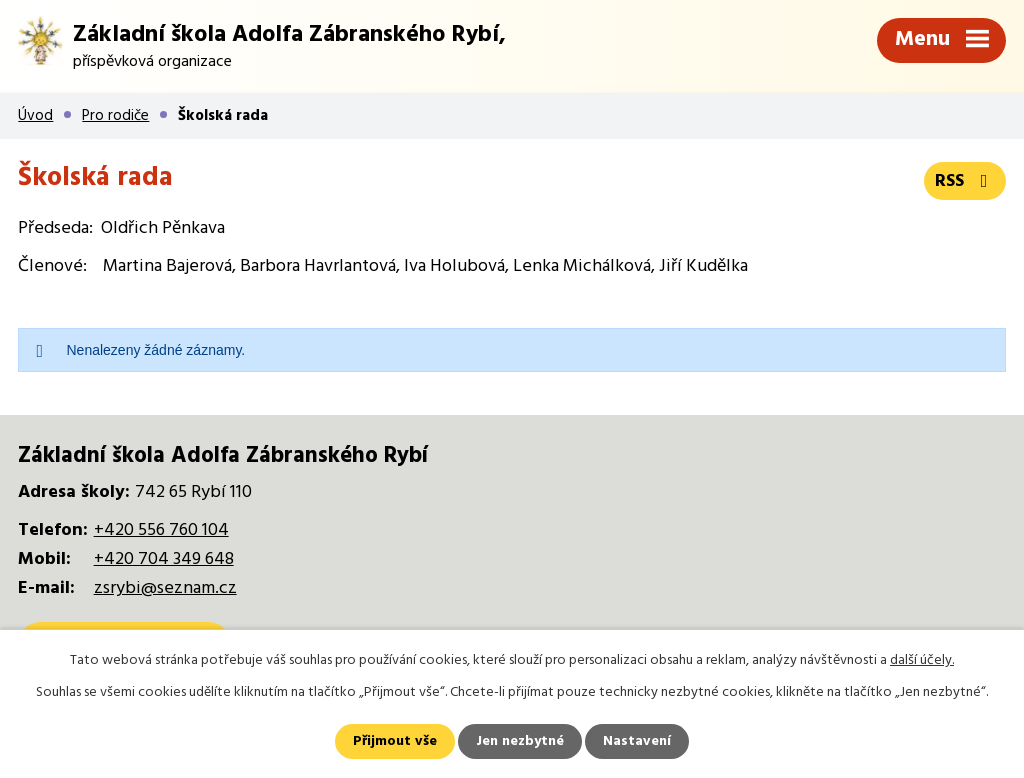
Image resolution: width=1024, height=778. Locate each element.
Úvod (35, 116)
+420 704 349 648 (164, 559)
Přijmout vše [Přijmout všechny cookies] (395, 741)
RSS (965, 181)
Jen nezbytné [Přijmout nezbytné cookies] (520, 741)
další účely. (922, 660)
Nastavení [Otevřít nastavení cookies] (637, 741)
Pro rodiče (115, 116)
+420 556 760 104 (161, 530)
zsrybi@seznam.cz (165, 588)
